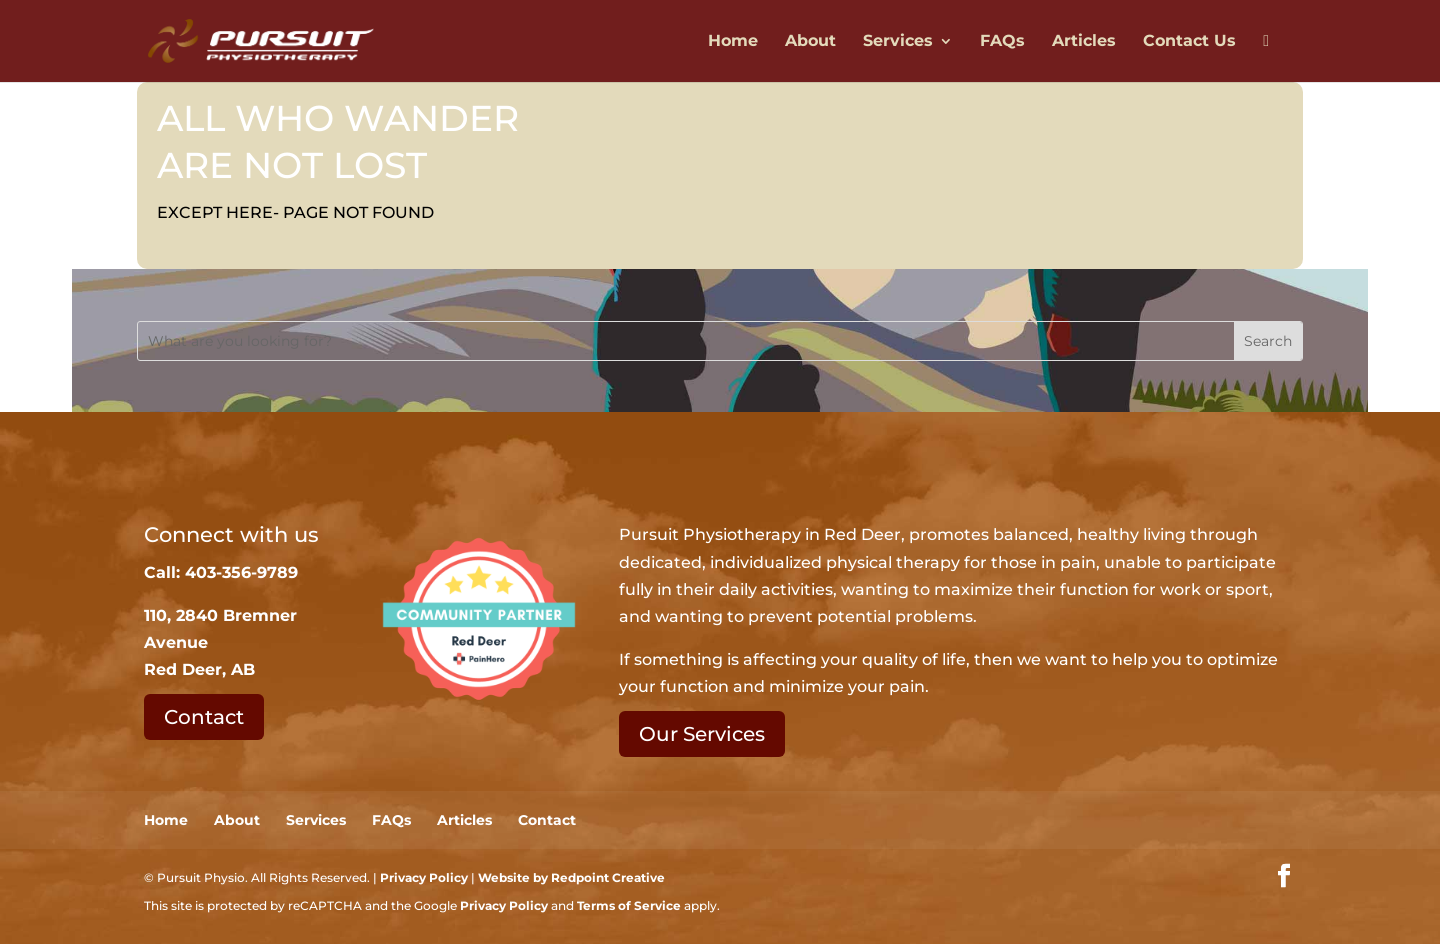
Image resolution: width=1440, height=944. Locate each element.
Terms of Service (629, 905)
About (810, 42)
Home (733, 42)
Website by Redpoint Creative (571, 877)
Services (898, 42)
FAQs (1002, 42)
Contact (204, 717)
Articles (1084, 42)
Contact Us (1189, 42)
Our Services (702, 734)
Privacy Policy (424, 877)
